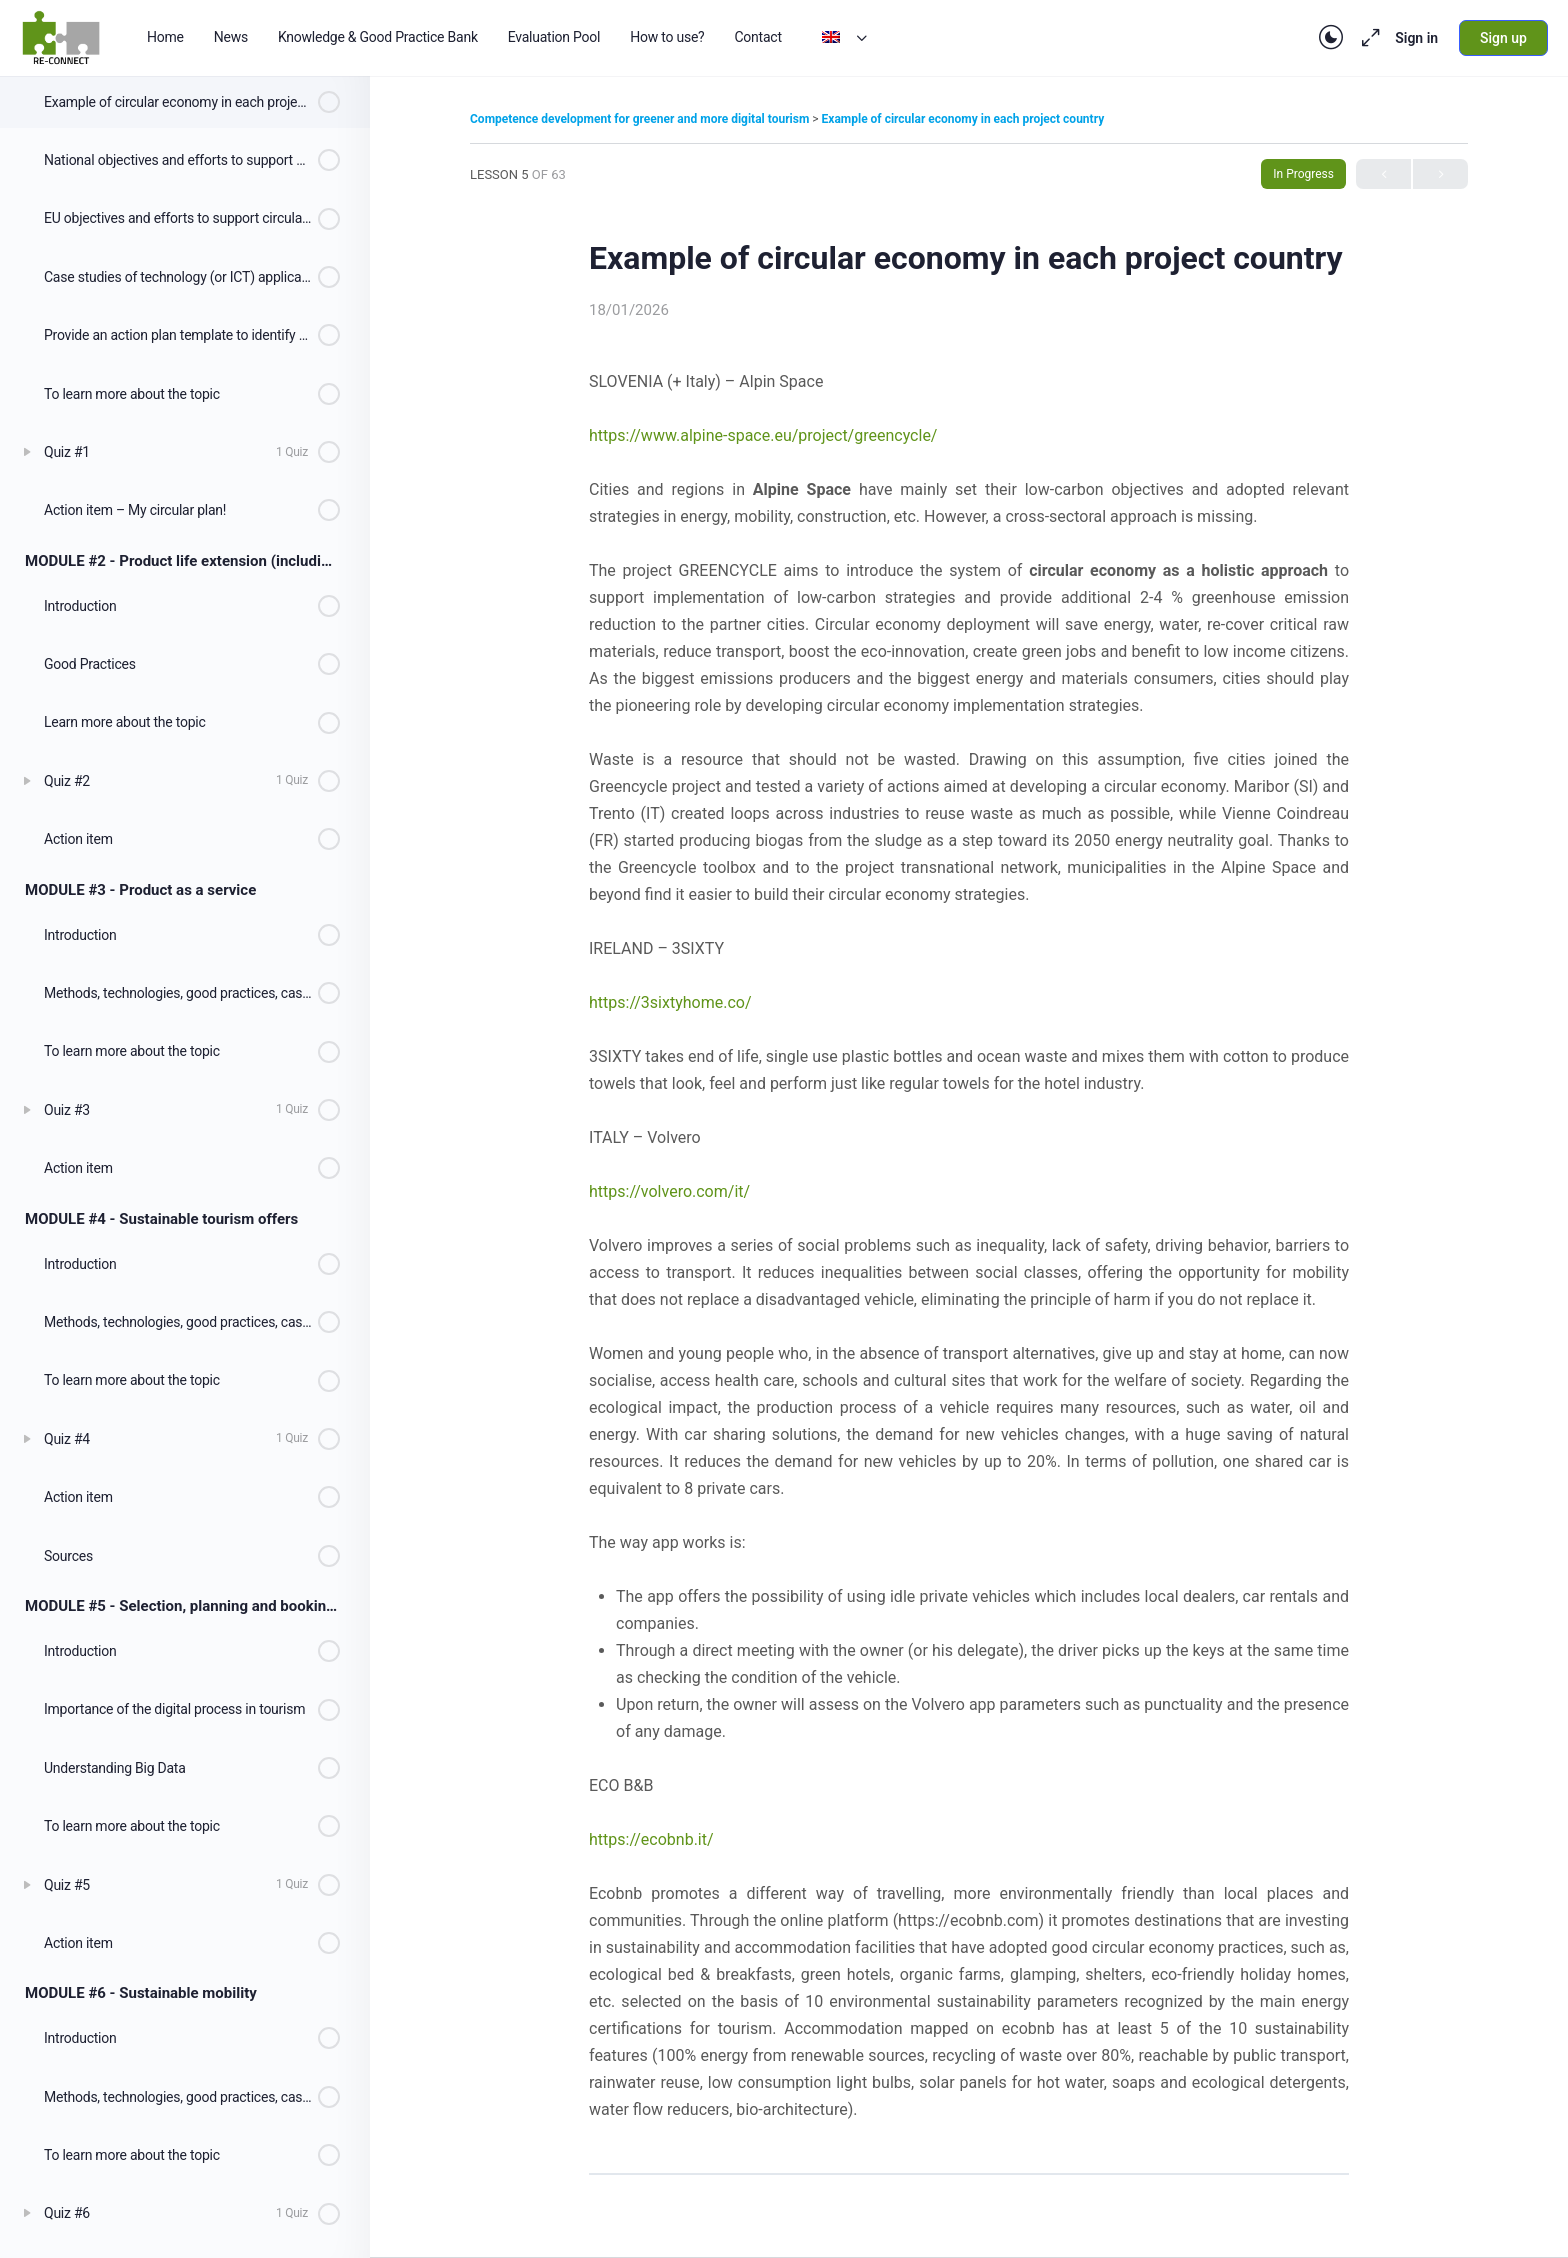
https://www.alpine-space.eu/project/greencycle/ (763, 435)
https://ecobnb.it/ (651, 1839)
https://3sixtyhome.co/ (670, 1002)
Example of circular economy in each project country (963, 119)
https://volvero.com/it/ (669, 1191)
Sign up (1503, 38)
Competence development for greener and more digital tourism (641, 119)
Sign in (1416, 38)
